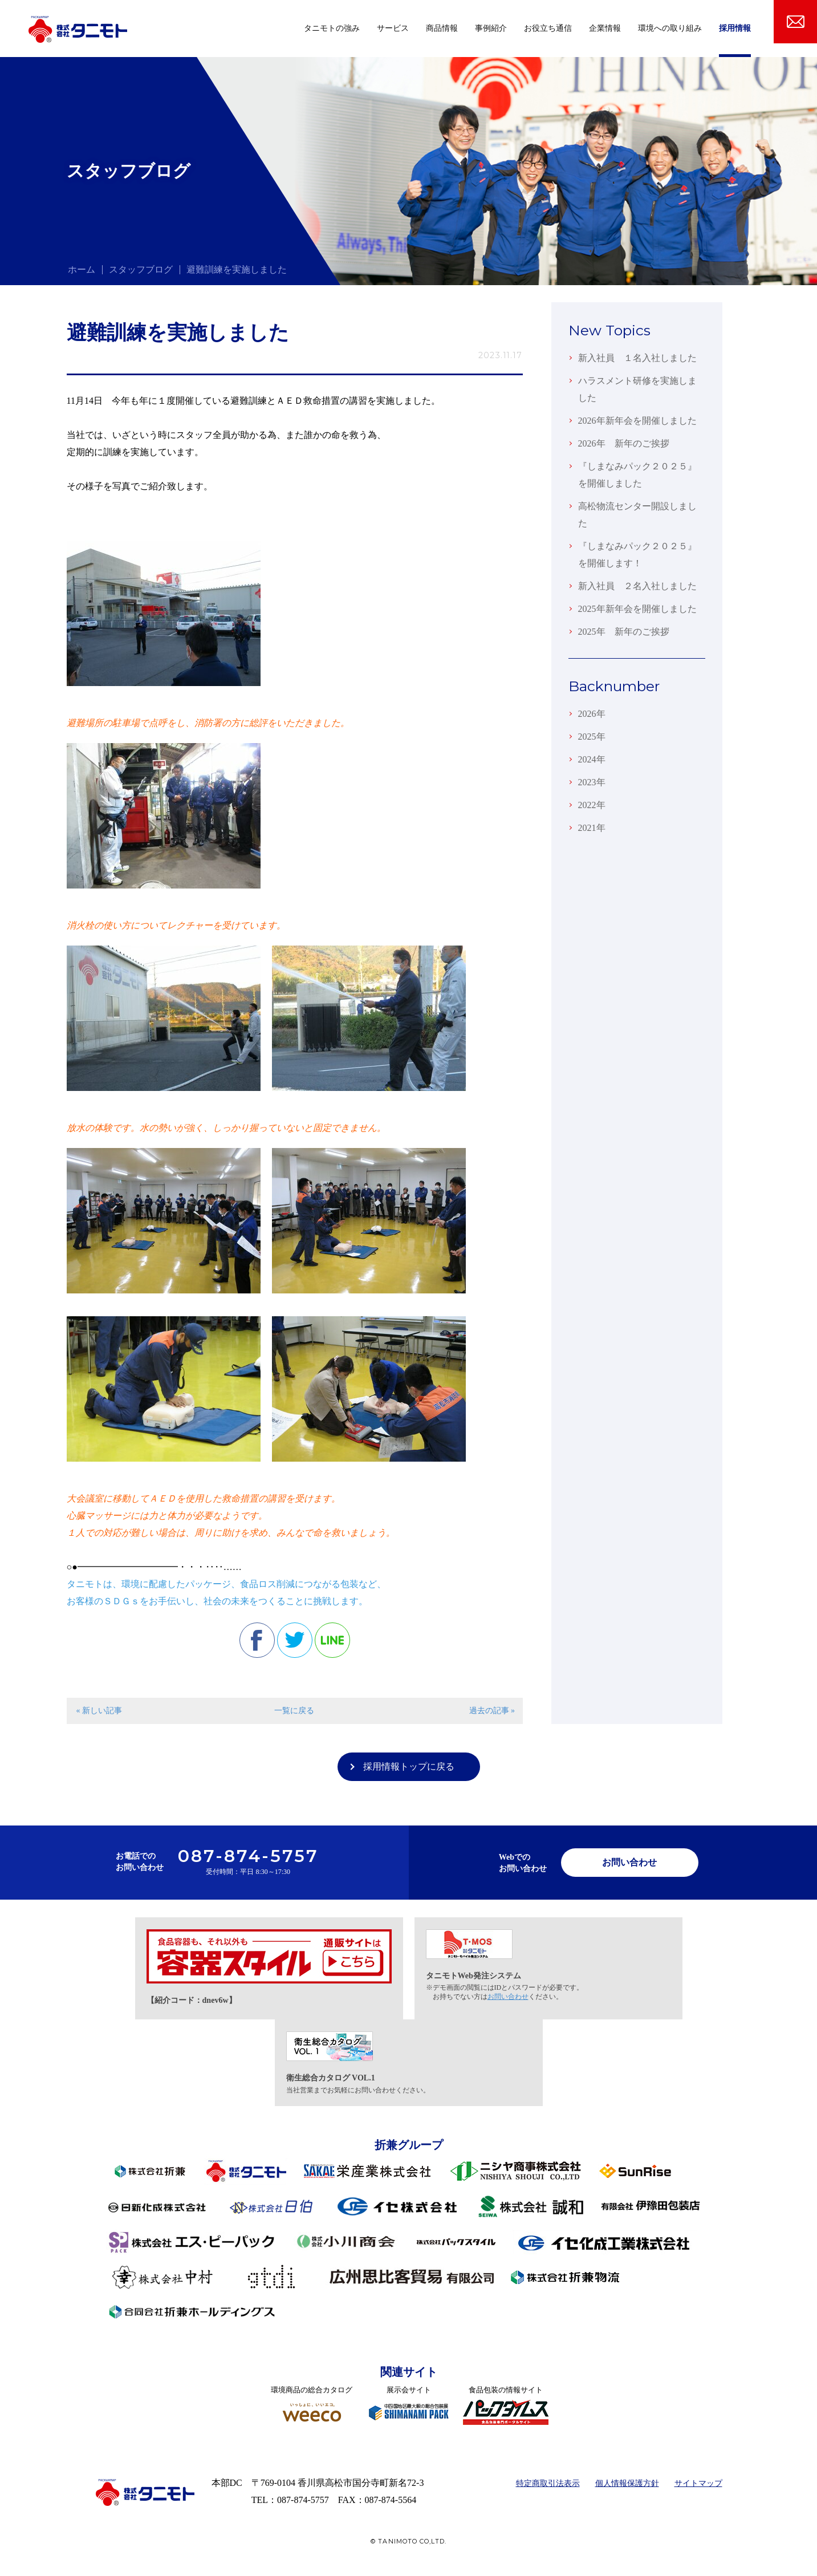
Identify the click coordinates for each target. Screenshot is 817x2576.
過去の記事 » (492, 1710)
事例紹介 (491, 28)
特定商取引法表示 (548, 2483)
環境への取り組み (670, 28)
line (332, 1640)
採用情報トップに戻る (408, 1766)
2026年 (591, 714)
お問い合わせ (629, 1862)
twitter (294, 1640)
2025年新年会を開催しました (637, 609)
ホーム (81, 269)
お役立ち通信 (548, 28)
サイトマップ (698, 2483)
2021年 (591, 828)
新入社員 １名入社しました (637, 358)
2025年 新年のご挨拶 (623, 631)
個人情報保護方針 (627, 2483)
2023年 (591, 782)
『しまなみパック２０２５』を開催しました (637, 474)
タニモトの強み (332, 28)
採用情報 (735, 28)
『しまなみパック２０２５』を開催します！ (637, 554)
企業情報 (605, 28)
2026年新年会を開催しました (637, 420)
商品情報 (442, 28)
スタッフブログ (141, 269)
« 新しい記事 (98, 1710)
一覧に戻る (294, 1710)
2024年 (591, 759)
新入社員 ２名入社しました (637, 586)
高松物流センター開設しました (637, 514)
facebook (257, 1640)
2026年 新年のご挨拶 (623, 443)
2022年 (591, 805)
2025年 (591, 736)
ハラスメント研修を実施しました (637, 389)
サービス (393, 28)
